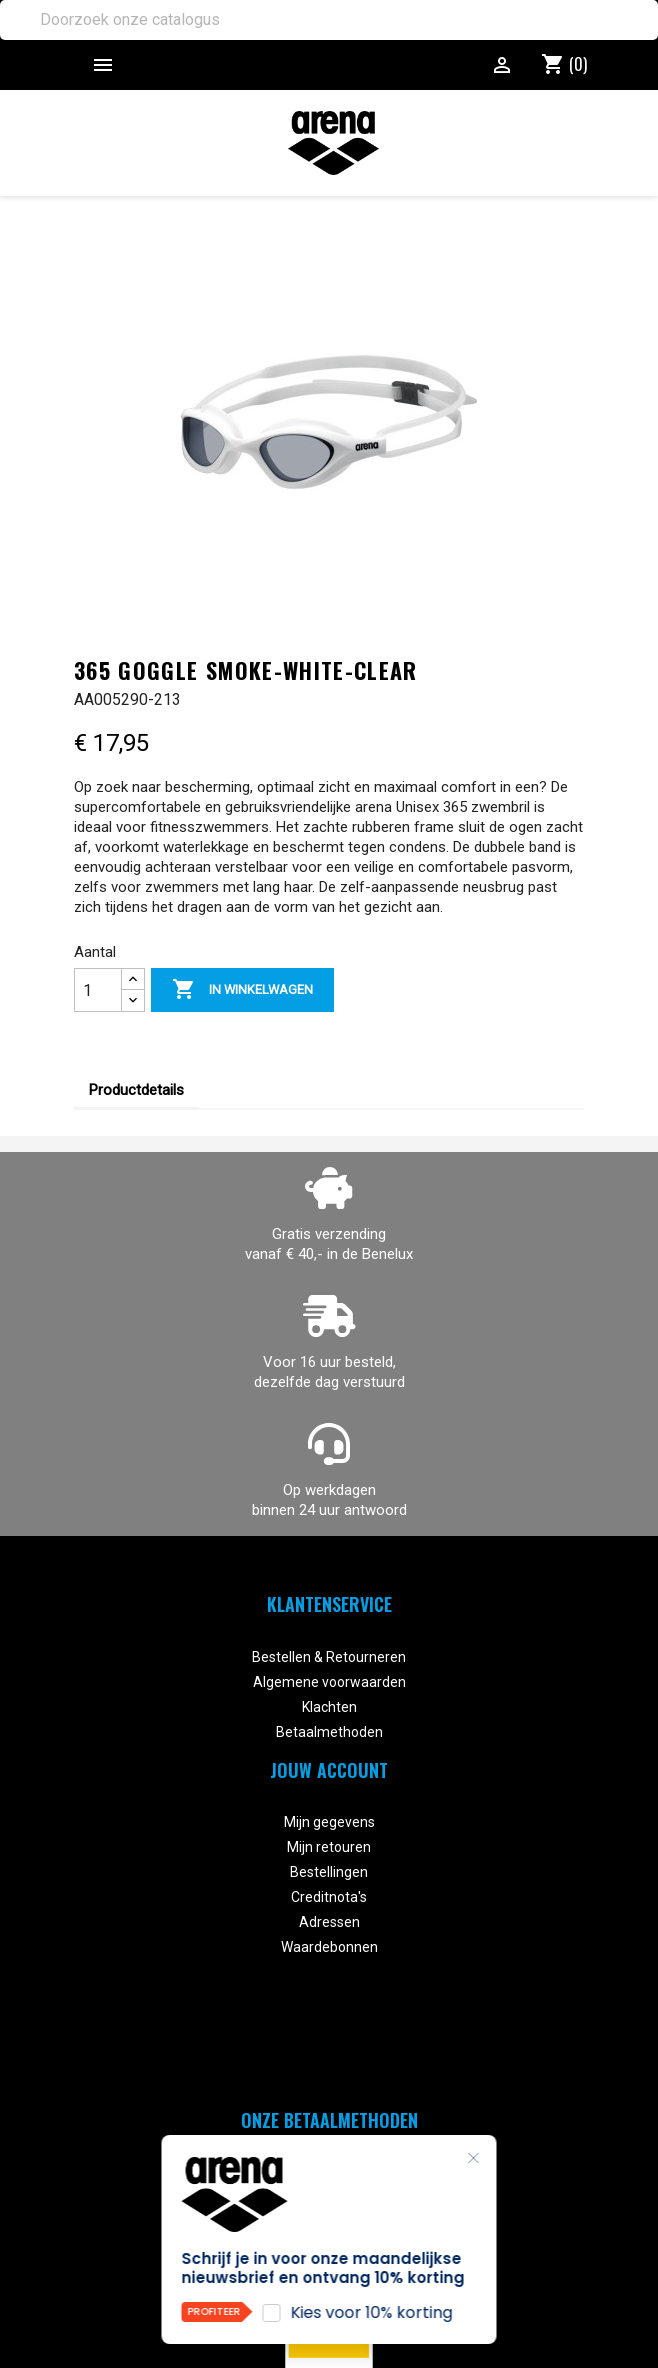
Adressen (329, 1922)
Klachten (329, 1707)
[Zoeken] (329, 20)
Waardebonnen (329, 1947)
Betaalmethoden (329, 1732)
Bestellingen (329, 1872)
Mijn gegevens (329, 1822)
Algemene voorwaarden (329, 1682)
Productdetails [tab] (136, 1090)
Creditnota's (329, 1897)
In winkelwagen (242, 990)
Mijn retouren (329, 1847)
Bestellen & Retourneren (329, 1657)
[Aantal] (98, 990)
